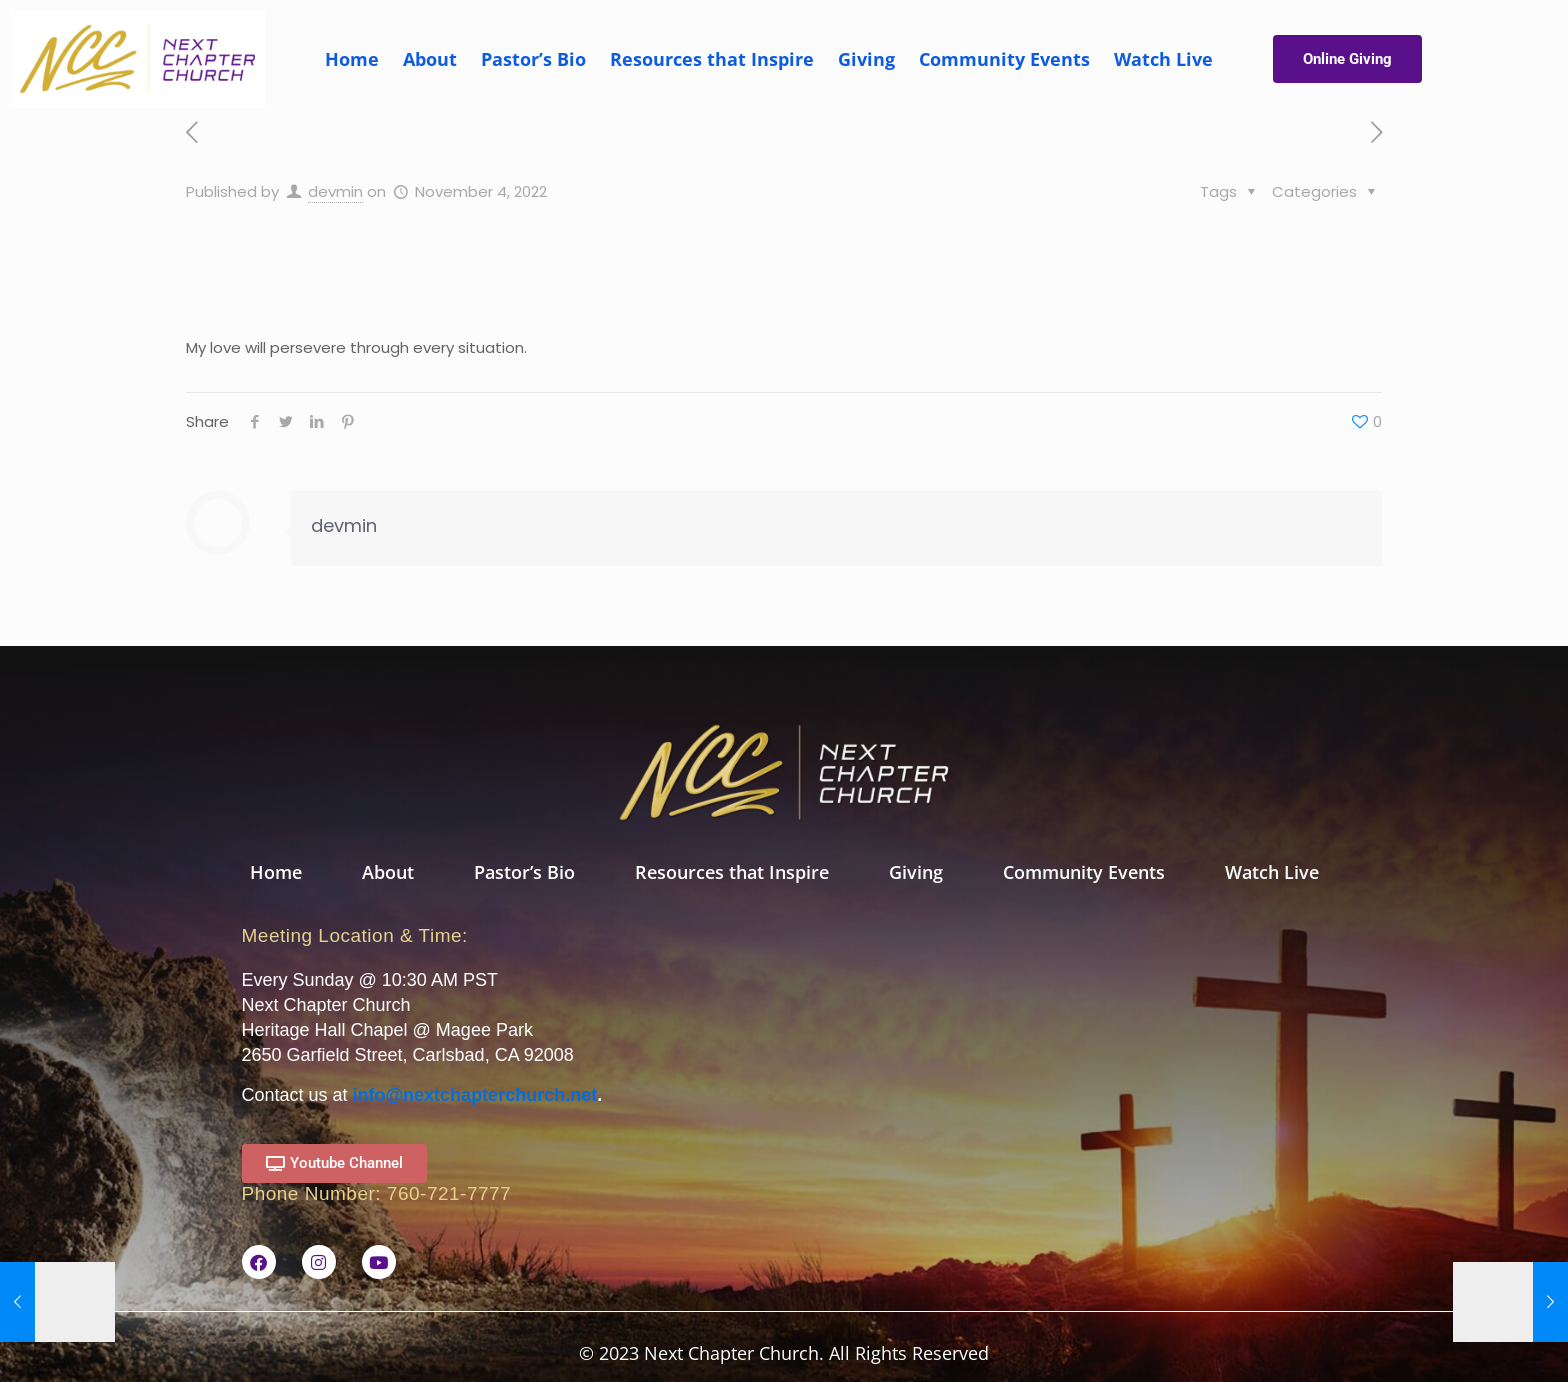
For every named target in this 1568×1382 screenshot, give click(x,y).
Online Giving (1347, 59)
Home (352, 59)
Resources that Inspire (712, 59)
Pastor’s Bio (533, 59)
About (430, 59)
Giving (866, 59)
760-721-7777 (449, 1193)
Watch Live (1163, 59)
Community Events (1004, 59)
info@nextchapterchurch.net (475, 1095)
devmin (335, 191)
